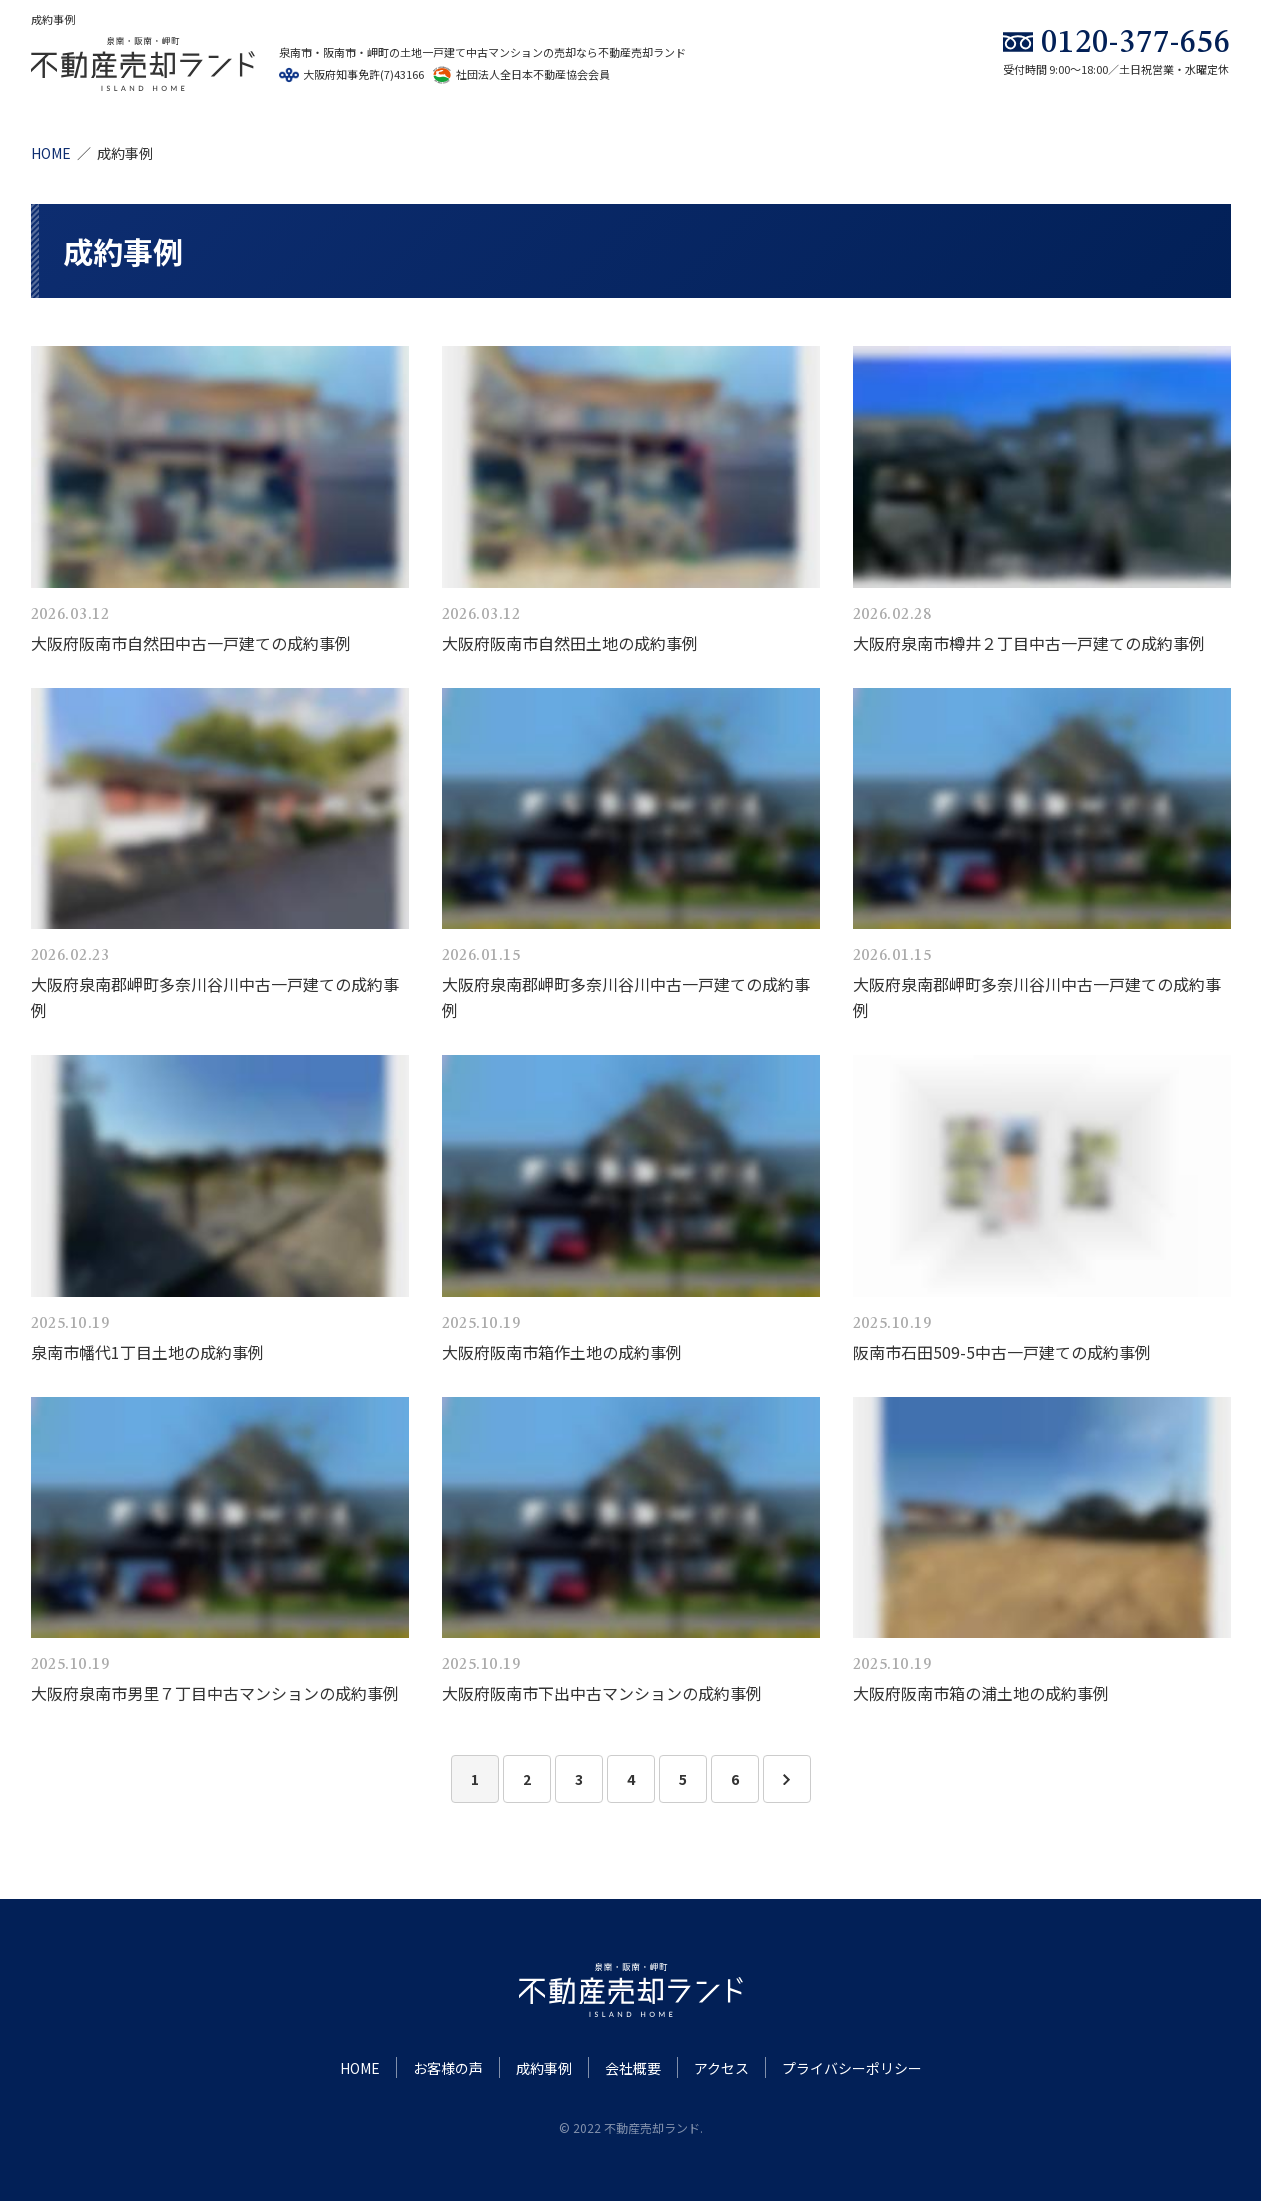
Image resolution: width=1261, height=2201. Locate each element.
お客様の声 (448, 2068)
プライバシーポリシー (852, 2068)
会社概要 (633, 2068)
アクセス (721, 2068)
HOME (51, 153)
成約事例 (544, 2068)
